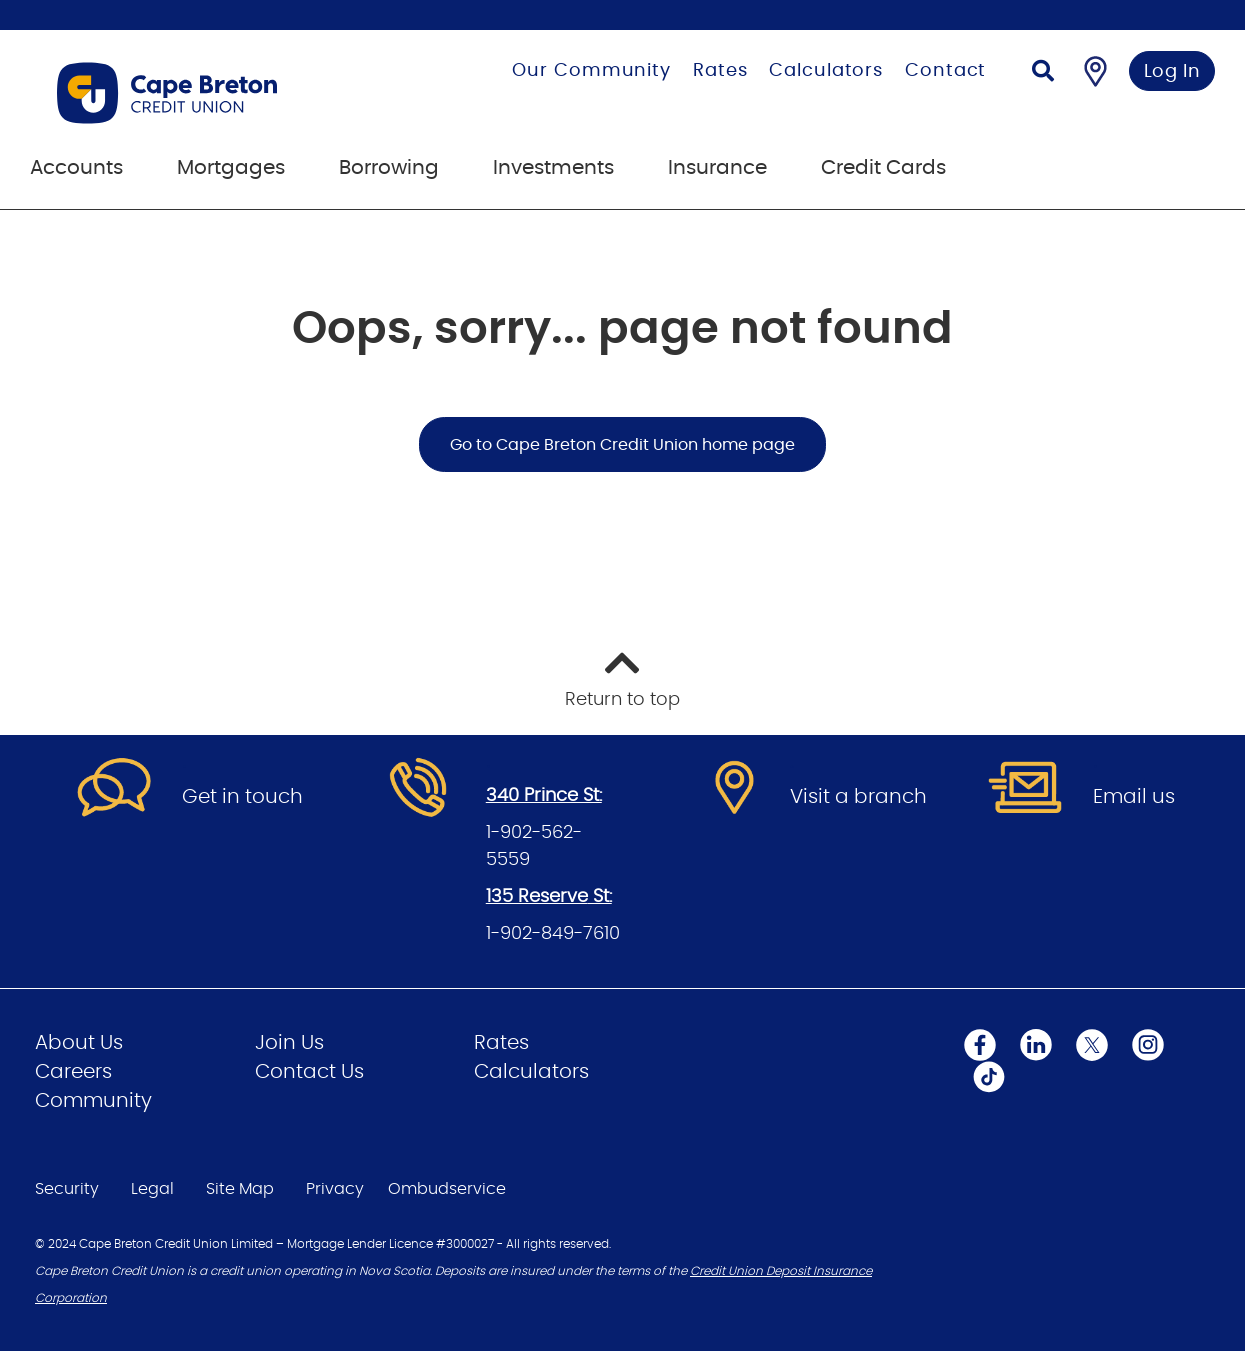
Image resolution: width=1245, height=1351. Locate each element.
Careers (73, 1072)
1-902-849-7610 (553, 934)
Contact (945, 71)
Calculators (826, 71)
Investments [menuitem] (553, 168)
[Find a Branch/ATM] (1095, 71)
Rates (720, 71)
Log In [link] (1172, 72)
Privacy (335, 1189)
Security (67, 1189)
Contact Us (309, 1072)
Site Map (240, 1189)
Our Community (591, 71)
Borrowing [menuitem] (389, 168)
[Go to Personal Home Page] (216, 93)
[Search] (1043, 73)
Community (93, 1101)
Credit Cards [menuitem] (883, 168)
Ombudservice (447, 1189)
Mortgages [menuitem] (231, 168)
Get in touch (242, 797)
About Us (79, 1043)
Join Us (289, 1043)
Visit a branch (858, 797)
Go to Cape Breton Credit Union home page (622, 445)
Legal (152, 1189)
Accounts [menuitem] (76, 168)
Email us (1134, 797)
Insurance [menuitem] (717, 168)
